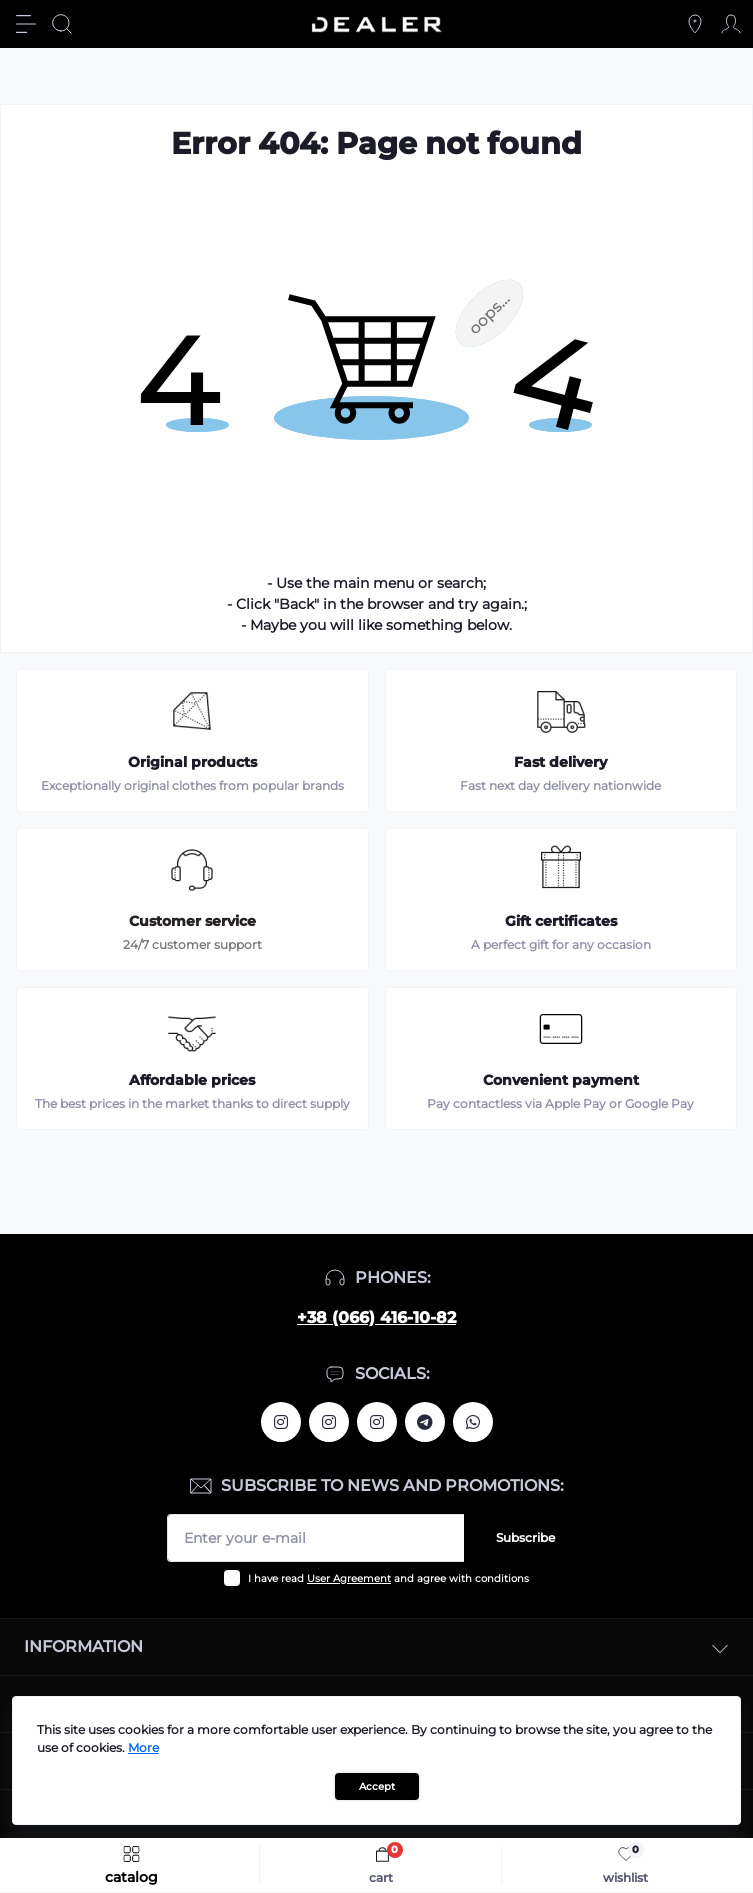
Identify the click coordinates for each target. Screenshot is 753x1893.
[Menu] (26, 24)
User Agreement (349, 1578)
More (143, 1747)
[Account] (731, 24)
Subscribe (525, 1537)
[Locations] (695, 24)
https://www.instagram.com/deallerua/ (329, 1422)
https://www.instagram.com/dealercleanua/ (377, 1422)
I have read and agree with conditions (388, 1578)
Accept (377, 1786)
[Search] (62, 24)
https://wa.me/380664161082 (473, 1422)
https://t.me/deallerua (425, 1422)
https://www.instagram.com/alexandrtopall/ (281, 1422)
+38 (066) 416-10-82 (376, 1317)
